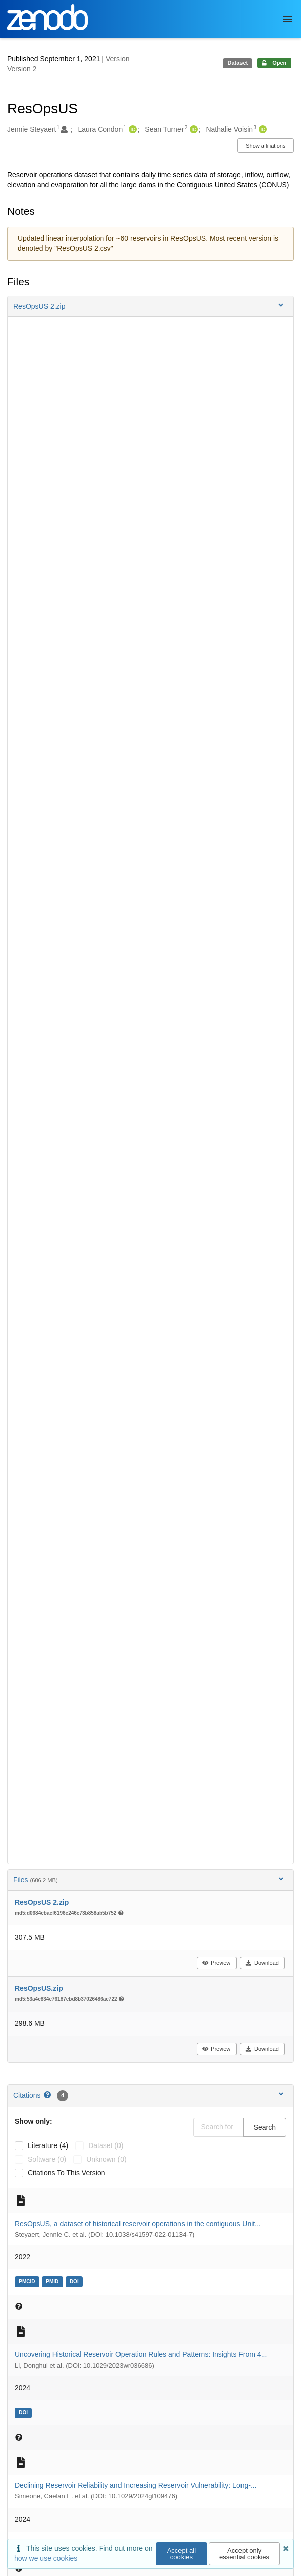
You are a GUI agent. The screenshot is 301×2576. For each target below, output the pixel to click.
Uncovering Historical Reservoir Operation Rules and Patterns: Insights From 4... (141, 2354)
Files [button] (149, 1879)
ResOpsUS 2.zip (42, 1902)
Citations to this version (66, 2173)
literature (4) (48, 2145)
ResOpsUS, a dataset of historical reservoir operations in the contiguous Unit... (138, 2224)
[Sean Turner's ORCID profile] (192, 130)
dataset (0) (105, 2145)
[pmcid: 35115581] (28, 2281)
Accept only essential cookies (244, 2554)
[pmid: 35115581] (54, 2281)
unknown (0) (106, 2159)
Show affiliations (265, 145)
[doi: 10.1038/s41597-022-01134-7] (75, 2281)
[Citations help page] (48, 2095)
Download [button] (262, 1963)
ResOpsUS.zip (39, 1988)
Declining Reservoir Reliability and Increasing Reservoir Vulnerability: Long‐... (136, 2485)
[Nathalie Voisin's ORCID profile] (261, 130)
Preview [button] (216, 1963)
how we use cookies (45, 2558)
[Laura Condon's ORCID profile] (131, 130)
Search (265, 2127)
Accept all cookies (181, 2554)
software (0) (47, 2159)
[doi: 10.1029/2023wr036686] (24, 2412)
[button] (150, 306)
